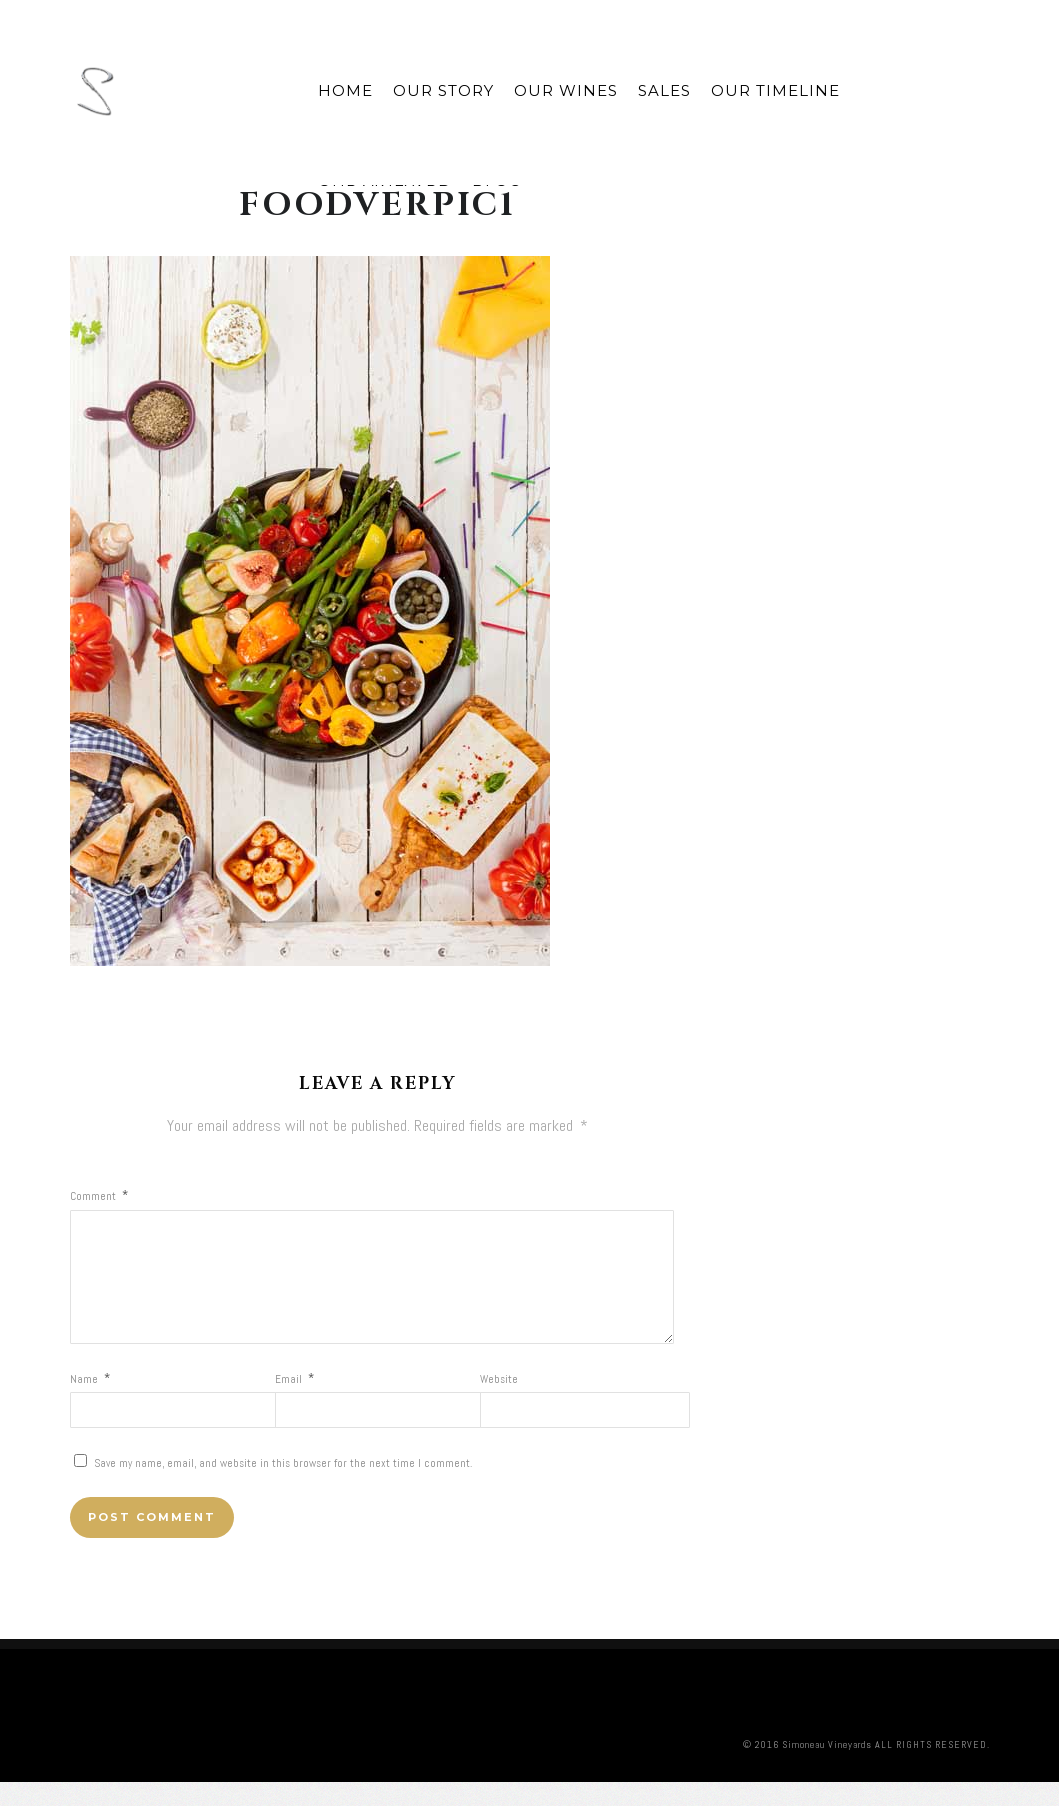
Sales (664, 90)
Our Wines (566, 90)
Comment (99, 1196)
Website (499, 1403)
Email (294, 1403)
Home (345, 90)
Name (90, 1403)
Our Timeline (775, 90)
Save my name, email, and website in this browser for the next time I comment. (283, 1487)
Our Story (443, 90)
